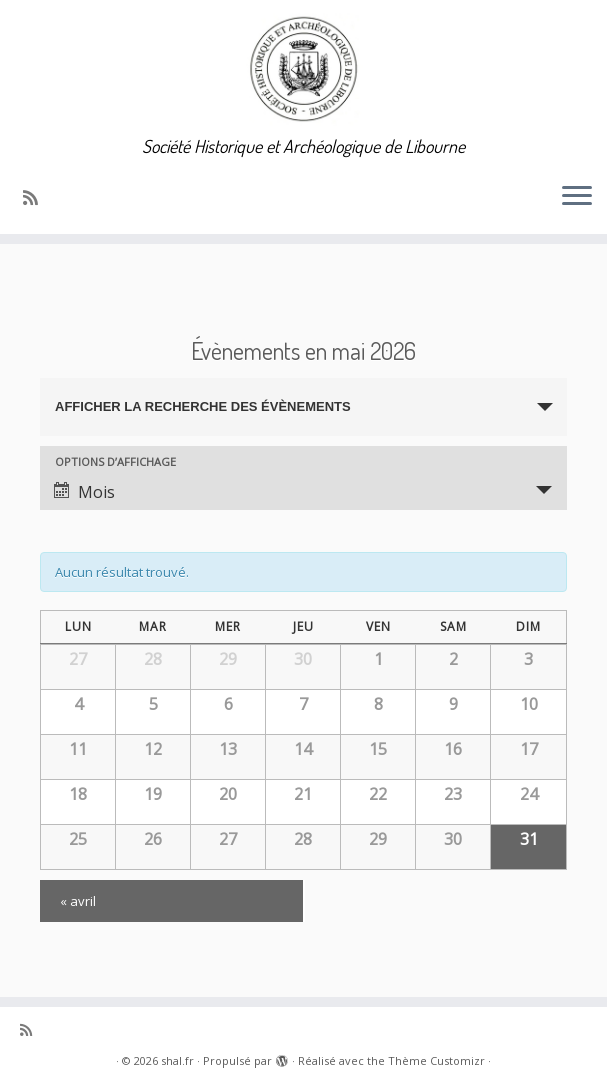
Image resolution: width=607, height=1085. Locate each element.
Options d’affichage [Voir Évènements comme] (115, 461)
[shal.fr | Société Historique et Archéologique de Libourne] (303, 68)
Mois (84, 492)
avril (78, 901)
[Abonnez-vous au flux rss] (37, 197)
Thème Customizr (436, 1060)
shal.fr (177, 1060)
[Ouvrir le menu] (577, 198)
